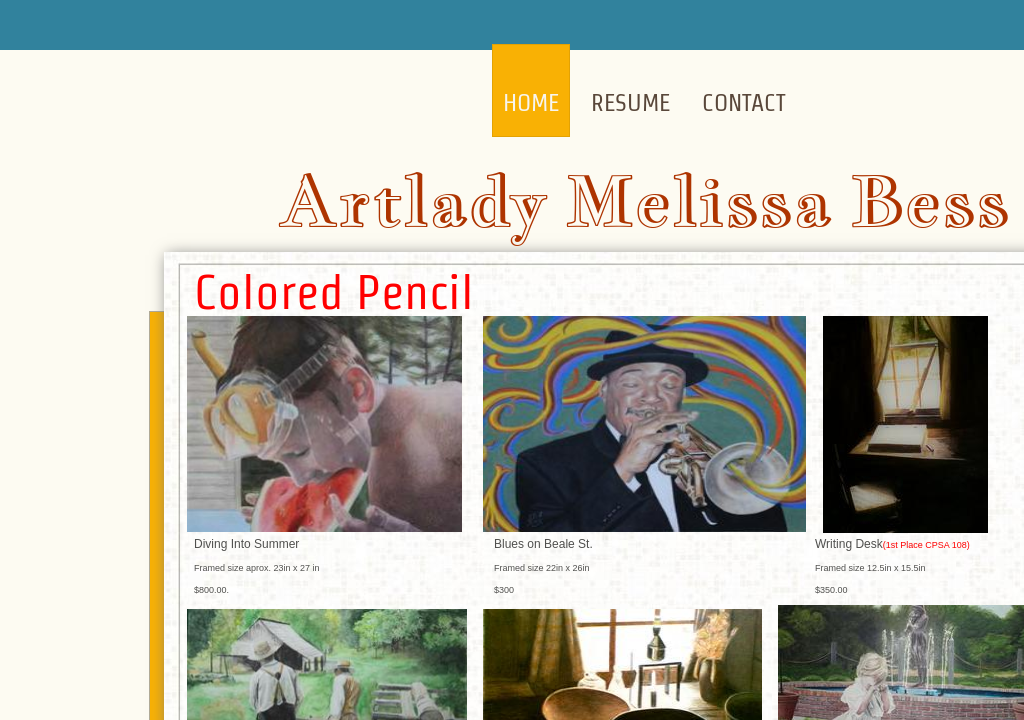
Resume (630, 102)
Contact (744, 102)
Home (531, 102)
